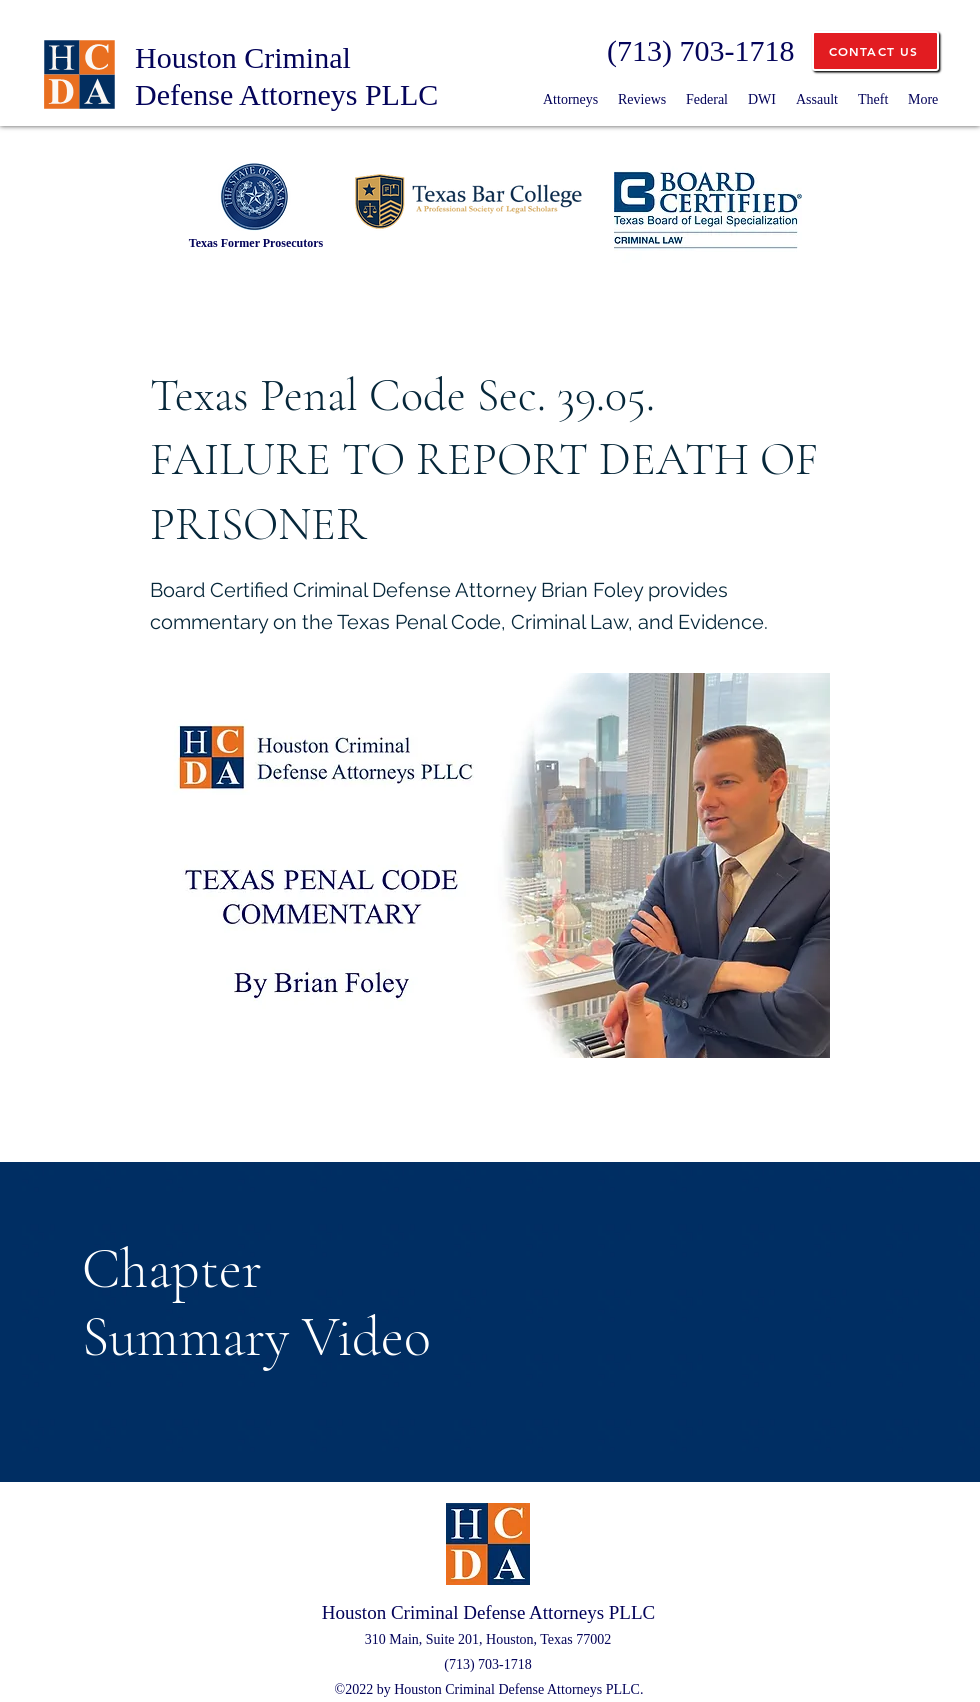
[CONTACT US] (875, 51)
